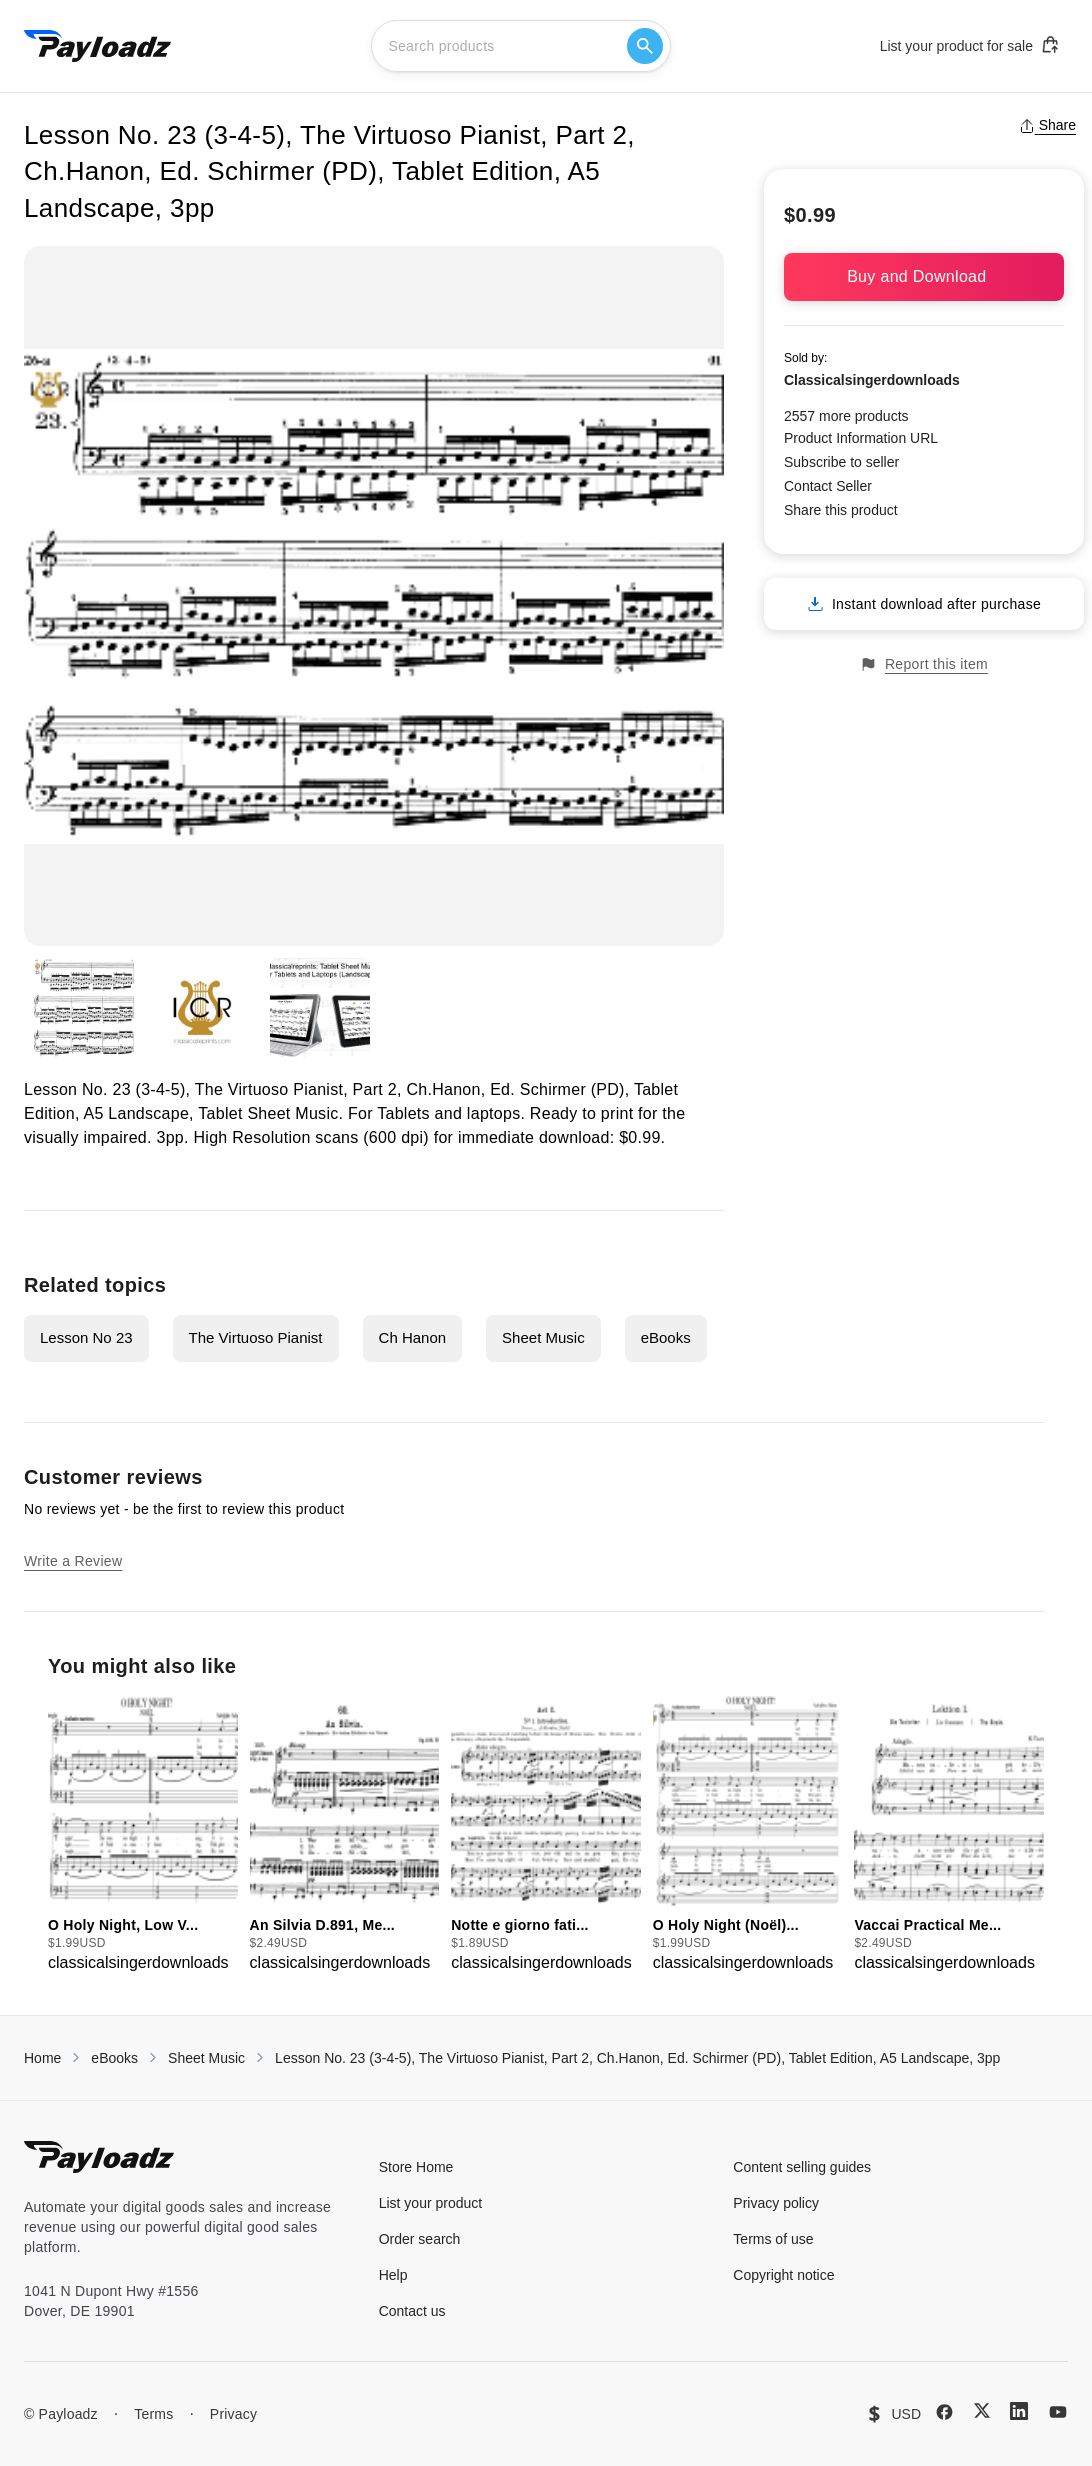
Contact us (412, 2311)
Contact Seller (828, 486)
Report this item (924, 664)
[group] (143, 1835)
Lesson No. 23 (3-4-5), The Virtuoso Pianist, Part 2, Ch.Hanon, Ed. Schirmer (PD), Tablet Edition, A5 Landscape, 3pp (637, 2058)
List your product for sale (970, 45)
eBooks (666, 1337)
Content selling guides (802, 2167)
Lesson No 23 (86, 1337)
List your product (431, 2203)
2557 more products (846, 416)
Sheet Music (543, 1337)
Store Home (416, 2167)
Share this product (841, 510)
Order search (420, 2239)
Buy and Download (924, 276)
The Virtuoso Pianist (256, 1337)
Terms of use (773, 2239)
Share (1047, 125)
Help (393, 2275)
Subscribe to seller (841, 462)
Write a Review (73, 1561)
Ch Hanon (413, 1337)
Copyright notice (783, 2275)
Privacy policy (776, 2203)
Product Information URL (861, 438)
